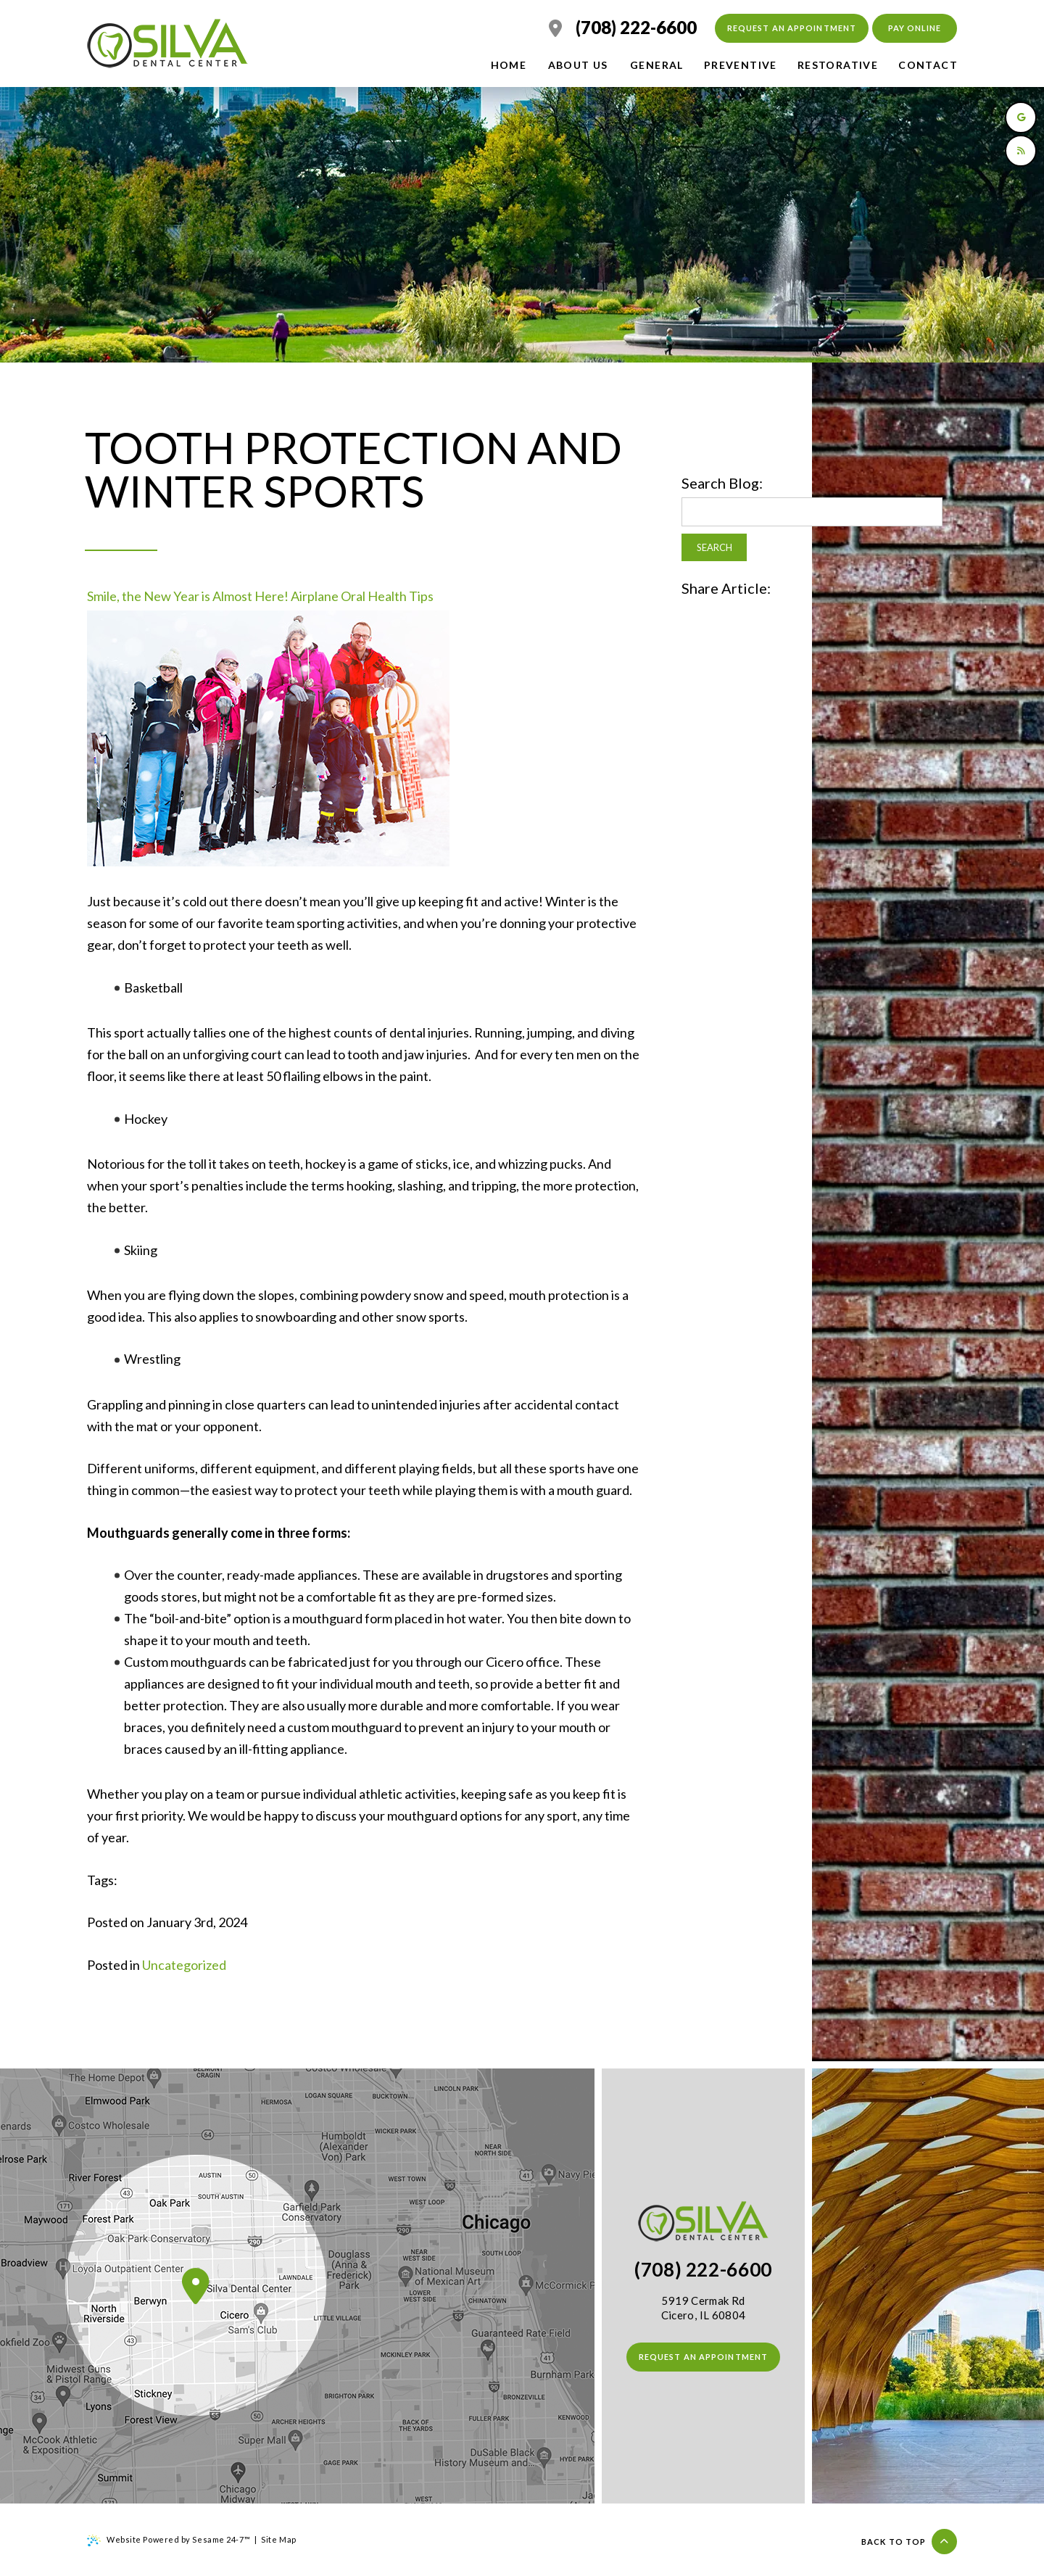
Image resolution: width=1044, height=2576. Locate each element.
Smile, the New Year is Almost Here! (188, 596)
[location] (555, 28)
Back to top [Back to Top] (909, 2541)
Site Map (278, 2539)
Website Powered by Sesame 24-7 (168, 2540)
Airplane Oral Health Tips (362, 596)
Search (714, 547)
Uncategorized (184, 1965)
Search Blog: (722, 483)
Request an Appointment (791, 28)
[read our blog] (1021, 151)
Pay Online (915, 28)
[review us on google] (1021, 117)
